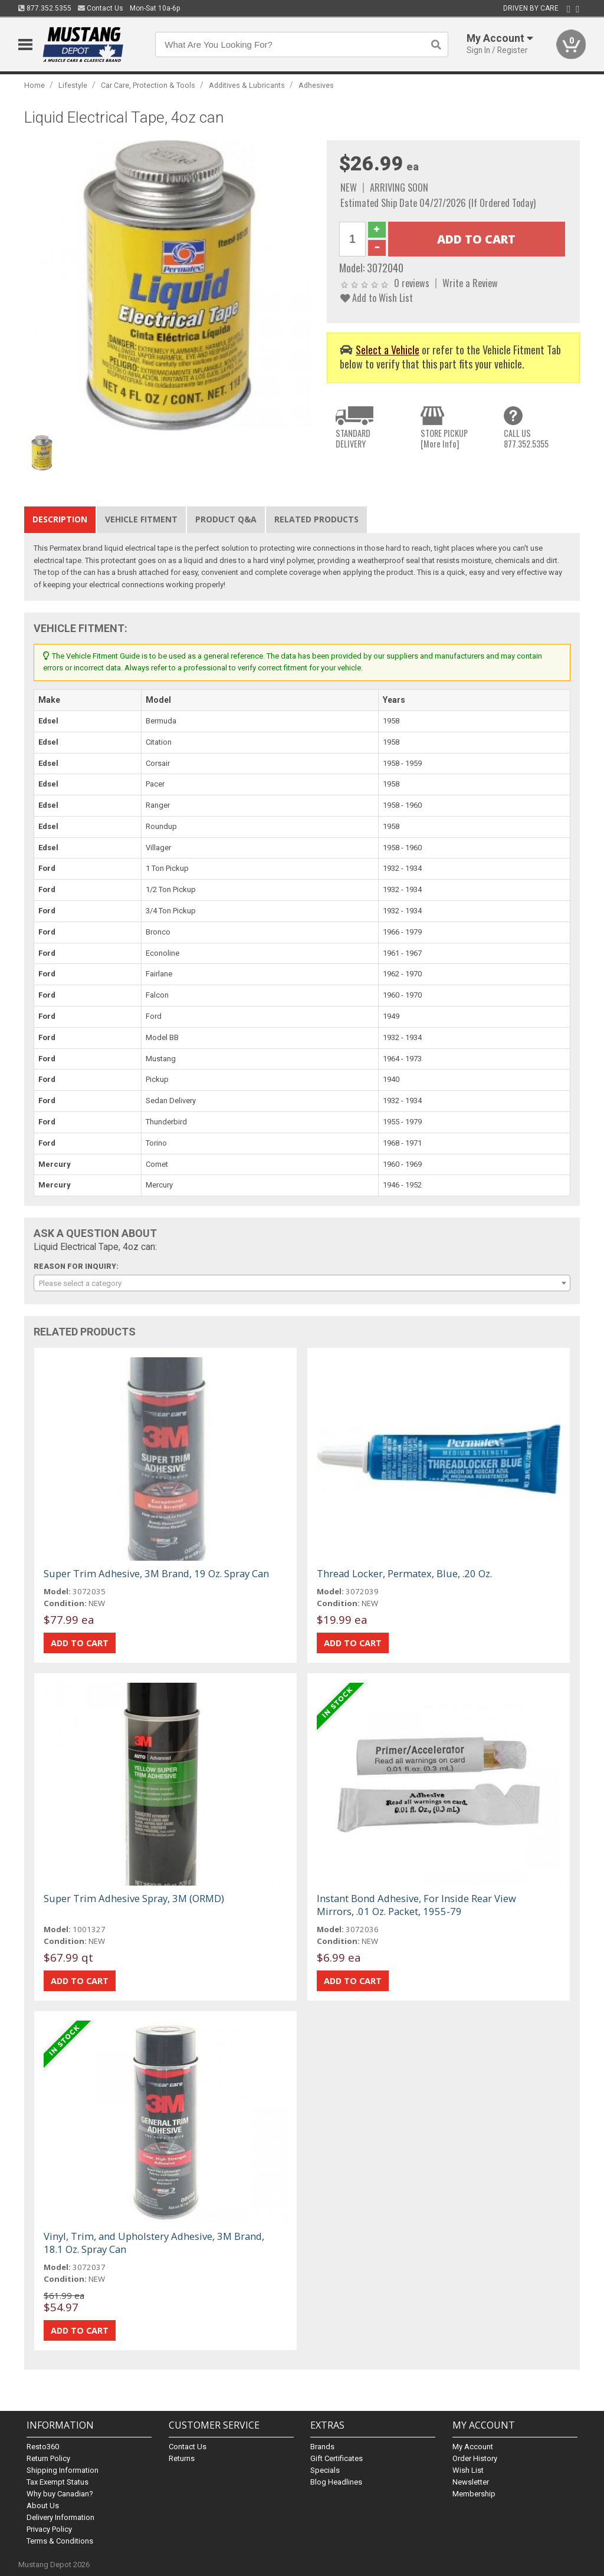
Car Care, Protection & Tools (148, 85)
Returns (182, 2458)
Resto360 (43, 2446)
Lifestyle (72, 85)
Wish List (468, 2470)
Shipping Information (63, 2470)
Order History (474, 2458)
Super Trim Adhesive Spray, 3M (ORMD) (134, 1898)
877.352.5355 (44, 8)
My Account (472, 2446)
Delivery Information (60, 2517)
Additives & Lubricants (247, 85)
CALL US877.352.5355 (526, 438)
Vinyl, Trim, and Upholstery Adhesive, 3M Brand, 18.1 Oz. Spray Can (154, 2242)
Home (34, 85)
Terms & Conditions (60, 2540)
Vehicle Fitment (141, 519)
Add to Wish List (376, 297)
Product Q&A (226, 519)
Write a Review (470, 282)
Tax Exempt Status (57, 2482)
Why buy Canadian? (60, 2493)
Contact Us (100, 8)
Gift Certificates (336, 2458)
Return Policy (48, 2458)
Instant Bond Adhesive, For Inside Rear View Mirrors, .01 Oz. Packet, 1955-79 (416, 1904)
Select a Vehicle (387, 349)
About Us (43, 2505)
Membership (473, 2493)
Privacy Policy (49, 2529)
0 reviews (411, 282)
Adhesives (316, 85)
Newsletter (470, 2482)
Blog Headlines (336, 2482)
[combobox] (302, 1283)
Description (59, 519)
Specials (325, 2470)
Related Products (316, 519)
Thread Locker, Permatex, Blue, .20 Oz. (404, 1573)
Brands (322, 2446)
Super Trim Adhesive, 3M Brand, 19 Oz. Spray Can (156, 1573)
